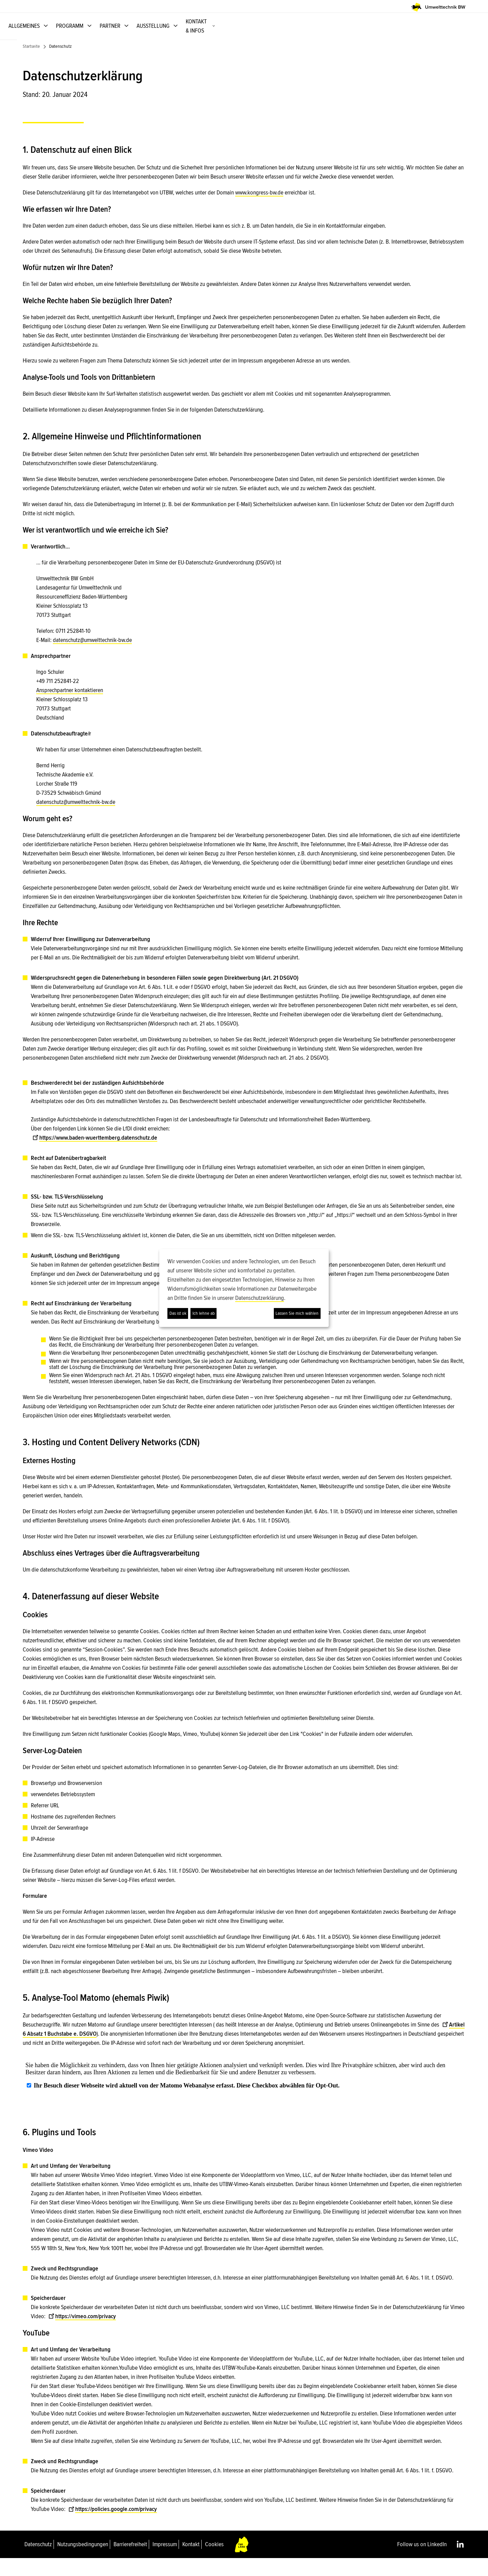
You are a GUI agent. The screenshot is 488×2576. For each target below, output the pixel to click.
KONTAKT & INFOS (436, 34)
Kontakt (191, 2561)
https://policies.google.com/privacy (112, 2526)
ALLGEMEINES (254, 34)
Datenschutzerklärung (259, 1298)
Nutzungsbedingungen (82, 2561)
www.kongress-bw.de (259, 210)
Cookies (214, 2561)
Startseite (31, 64)
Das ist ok (177, 1313)
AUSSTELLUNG (383, 34)
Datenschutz (38, 2561)
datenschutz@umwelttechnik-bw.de (92, 657)
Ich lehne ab (203, 1313)
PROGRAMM (300, 34)
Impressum (164, 2561)
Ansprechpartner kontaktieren (69, 707)
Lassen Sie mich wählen (297, 1313)
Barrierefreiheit (130, 2561)
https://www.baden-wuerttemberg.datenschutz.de (95, 1155)
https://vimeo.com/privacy (82, 2334)
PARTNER (340, 34)
